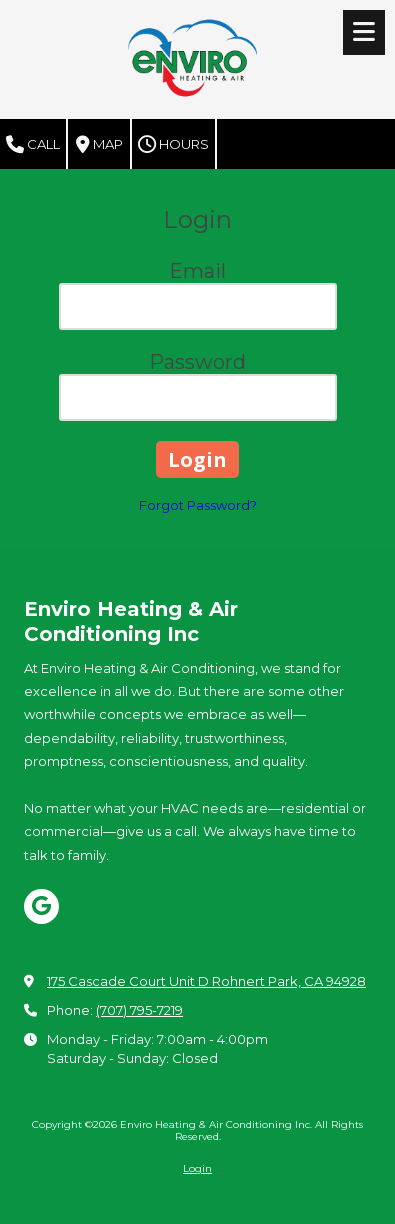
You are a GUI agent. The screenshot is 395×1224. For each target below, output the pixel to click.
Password (197, 362)
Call (33, 145)
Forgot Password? (198, 505)
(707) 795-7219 (139, 1010)
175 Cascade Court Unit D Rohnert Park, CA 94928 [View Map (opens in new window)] (206, 981)
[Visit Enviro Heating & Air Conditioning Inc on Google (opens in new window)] (41, 906)
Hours (173, 145)
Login (197, 1168)
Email (197, 271)
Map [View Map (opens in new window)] (99, 145)
